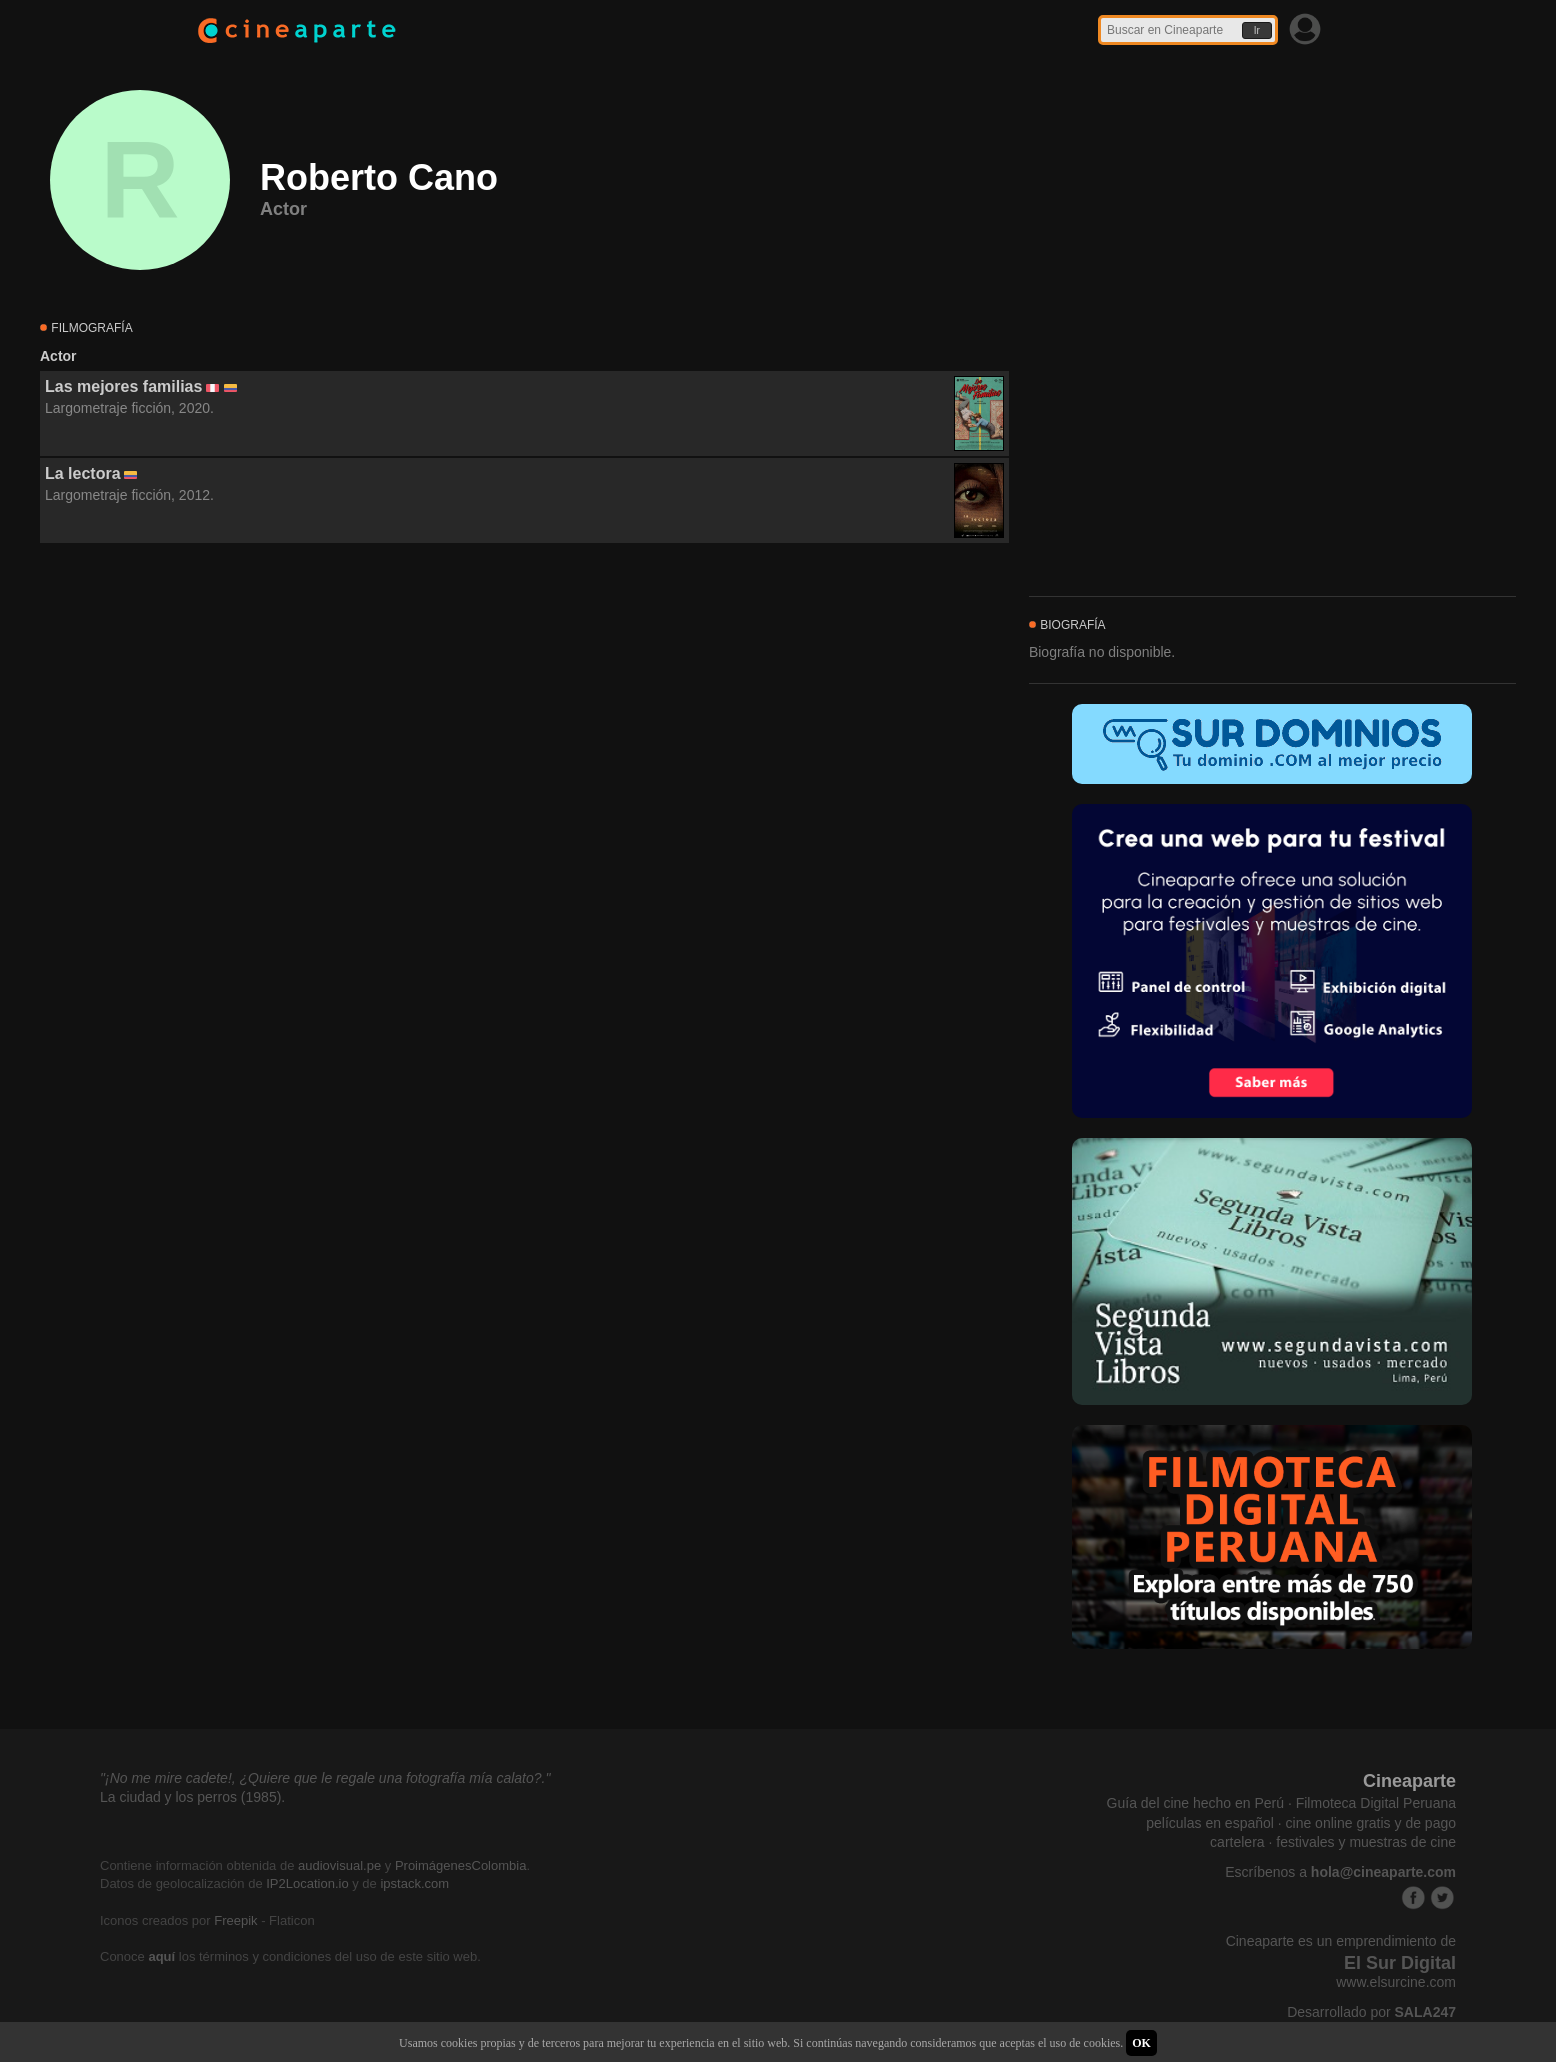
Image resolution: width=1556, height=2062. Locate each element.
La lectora (83, 473)
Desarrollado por (1371, 2012)
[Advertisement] (524, 725)
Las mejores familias (123, 386)
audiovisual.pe (339, 1865)
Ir (1257, 30)
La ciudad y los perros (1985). (192, 1797)
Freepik (235, 1920)
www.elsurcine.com (1396, 1982)
